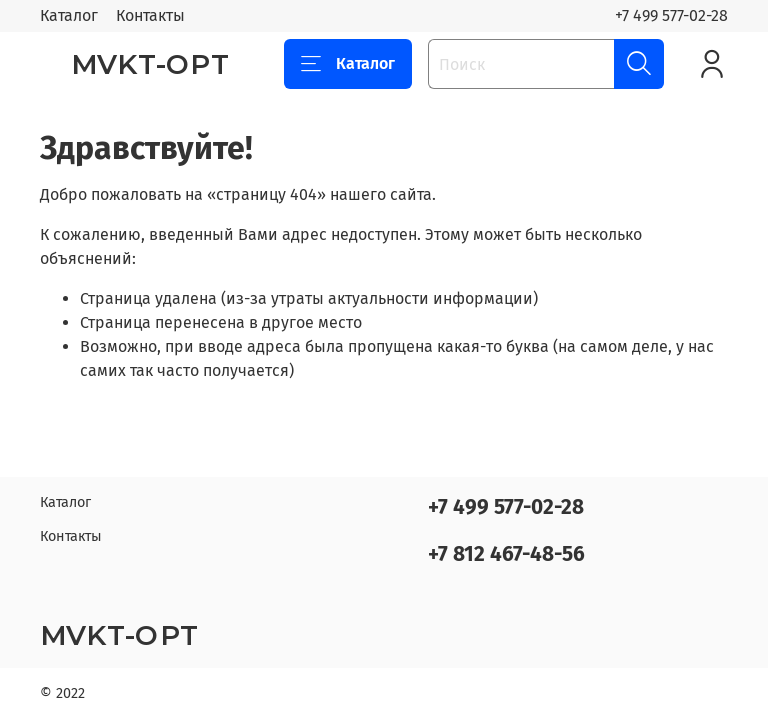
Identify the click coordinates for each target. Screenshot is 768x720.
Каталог (69, 15)
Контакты (150, 15)
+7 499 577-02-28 (671, 15)
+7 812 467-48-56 (506, 554)
